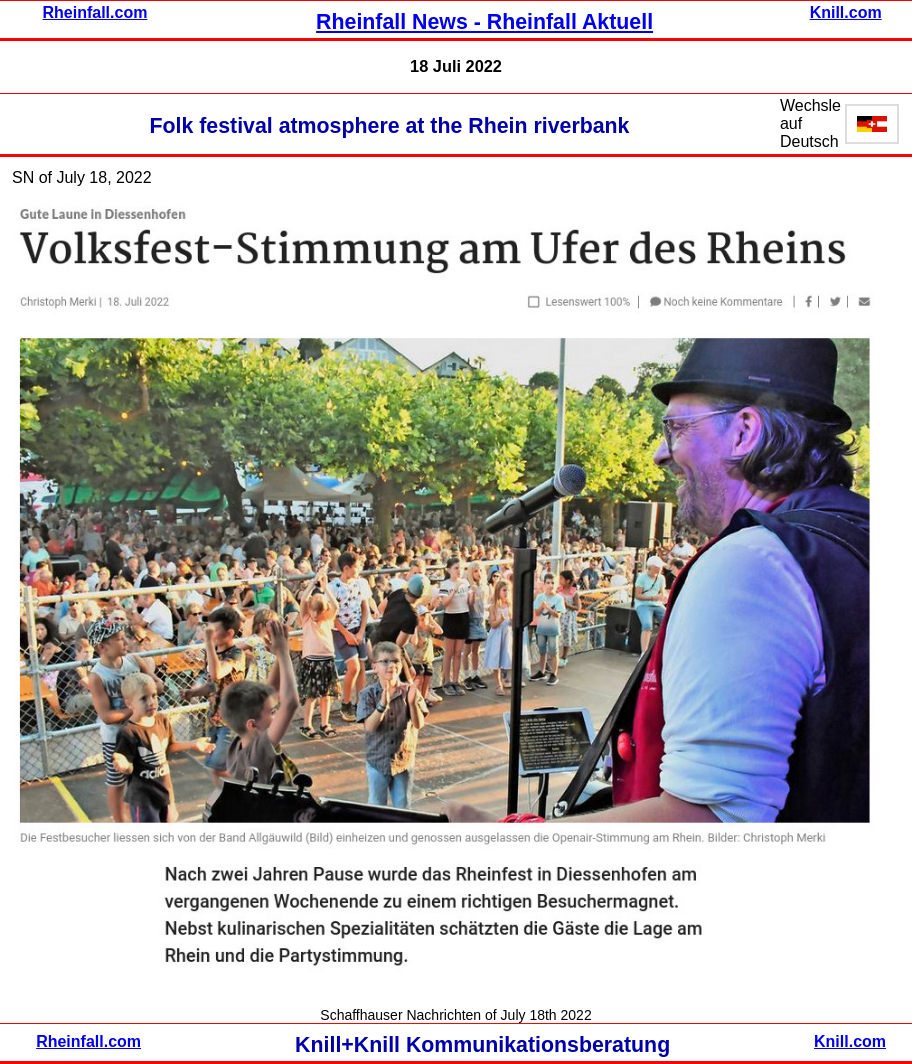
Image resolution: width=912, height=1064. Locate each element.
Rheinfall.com (94, 12)
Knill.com (846, 12)
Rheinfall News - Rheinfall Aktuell (484, 22)
